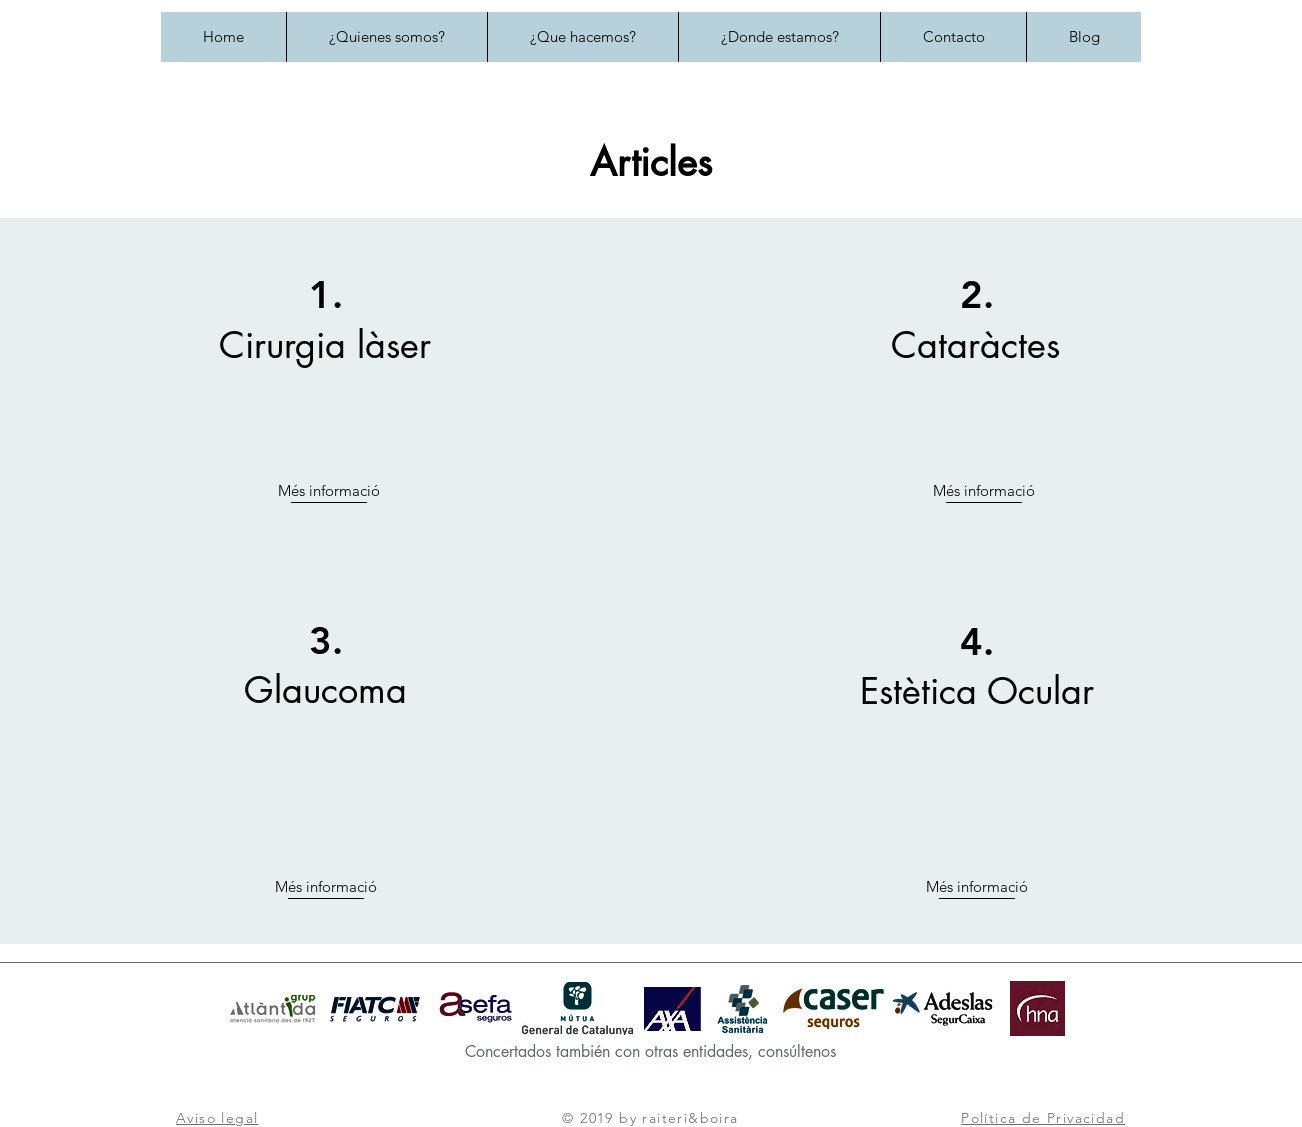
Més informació (329, 490)
